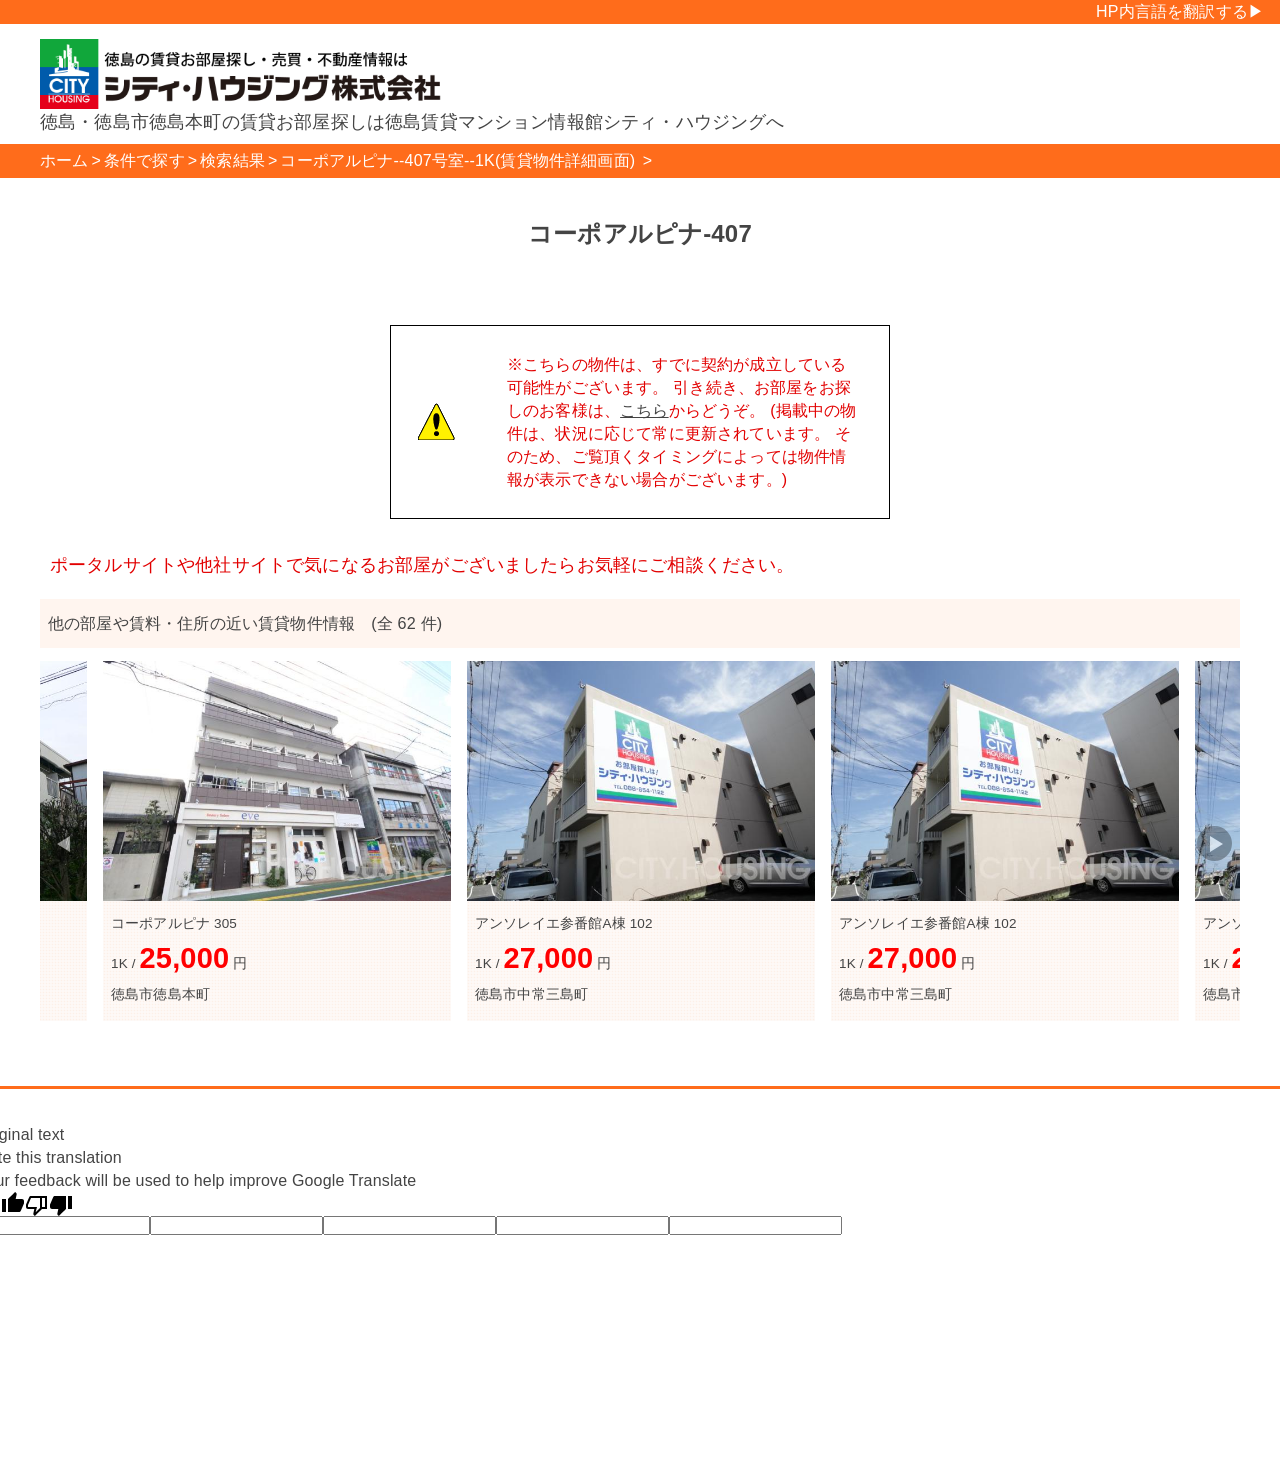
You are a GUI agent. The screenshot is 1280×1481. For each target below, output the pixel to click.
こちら (644, 410)
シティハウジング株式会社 (250, 74)
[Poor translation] (49, 1204)
